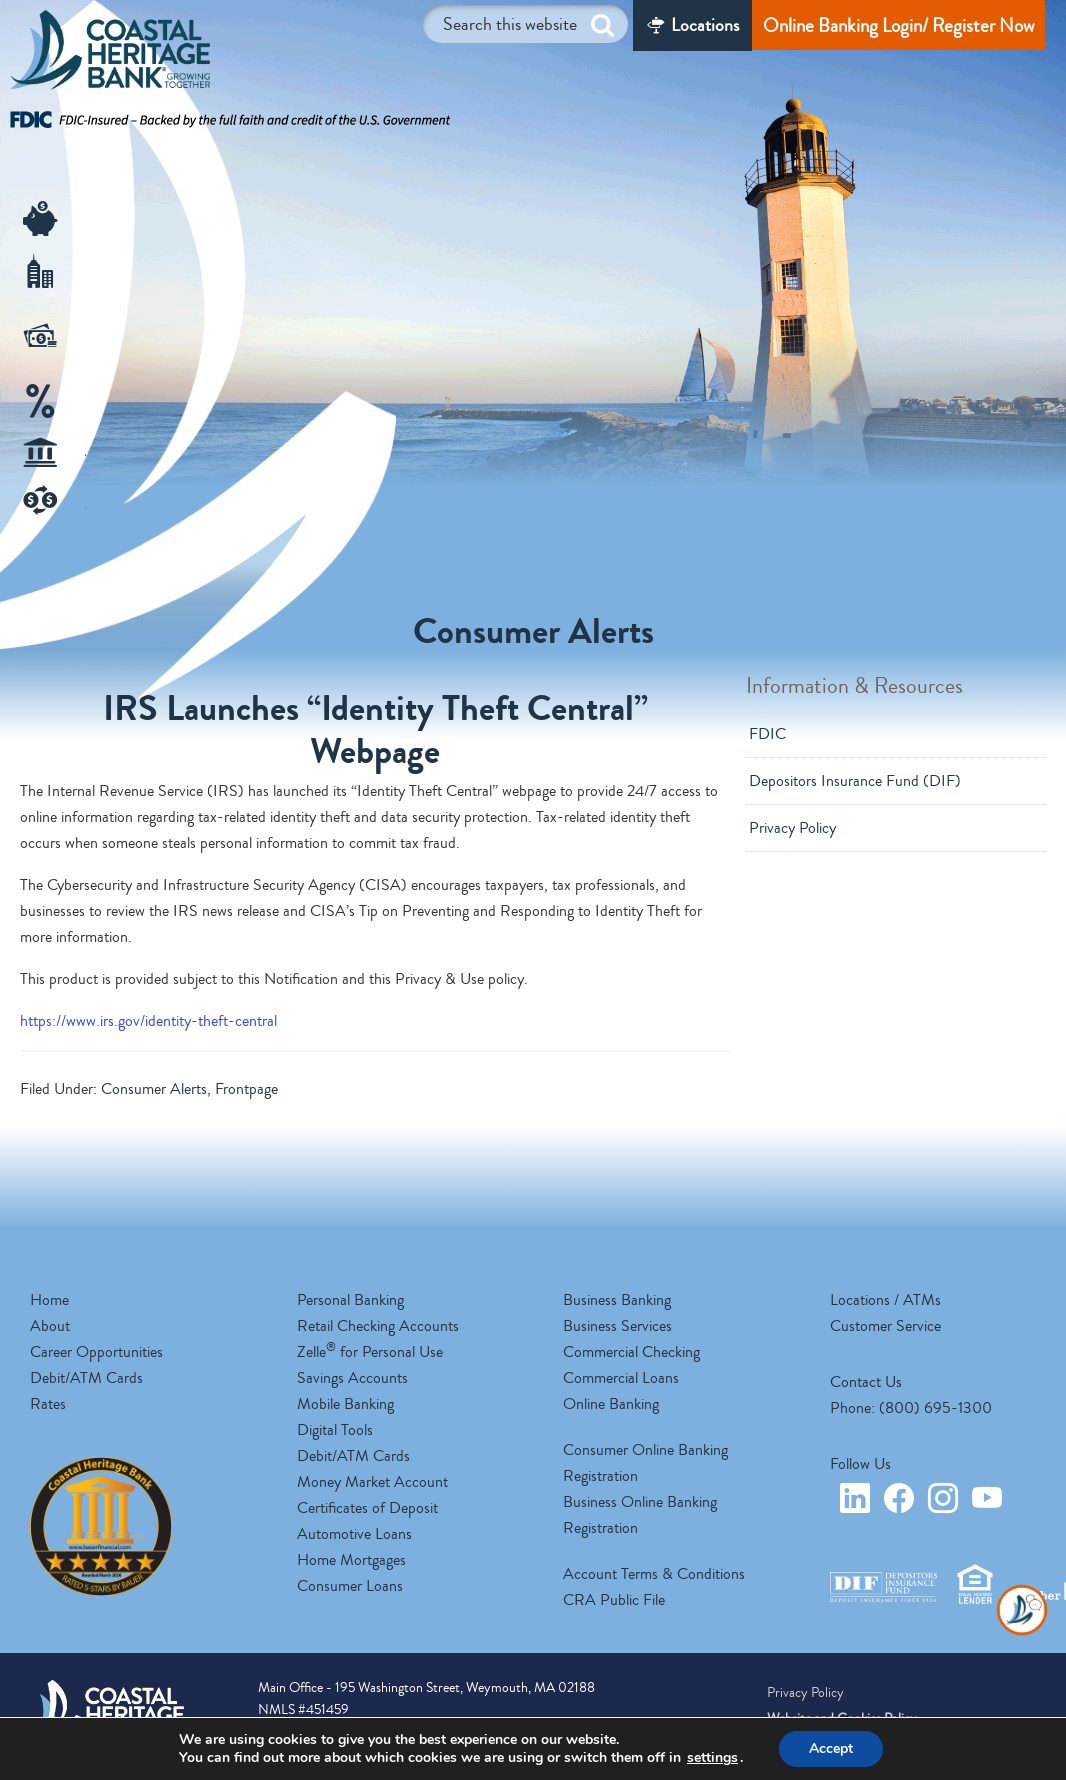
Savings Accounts (352, 1378)
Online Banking (611, 1404)
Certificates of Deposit (367, 1508)
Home (49, 1300)
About (50, 1326)
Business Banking (617, 1300)
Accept (831, 1748)
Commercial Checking (631, 1352)
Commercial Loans (621, 1378)
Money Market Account (372, 1482)
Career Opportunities (96, 1352)
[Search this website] (525, 24)
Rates (48, 1404)
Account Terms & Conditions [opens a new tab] (654, 1574)
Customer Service (885, 1326)
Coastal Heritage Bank (110, 55)
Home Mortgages (351, 1560)
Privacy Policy (792, 828)
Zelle (92, 503)
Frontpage (246, 1089)
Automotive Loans (354, 1534)
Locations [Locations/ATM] (705, 25)
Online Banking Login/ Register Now (898, 25)
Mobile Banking (345, 1404)
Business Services (617, 1326)
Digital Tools (335, 1430)
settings (712, 1758)
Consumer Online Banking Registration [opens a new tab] (645, 1463)
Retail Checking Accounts (378, 1326)
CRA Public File (614, 1600)
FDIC (767, 734)
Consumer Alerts (154, 1089)
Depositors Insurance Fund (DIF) (855, 781)
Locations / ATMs (885, 1300)
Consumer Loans (350, 1586)
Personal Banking (350, 1300)
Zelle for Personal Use (370, 1352)
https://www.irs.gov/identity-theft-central (148, 1021)
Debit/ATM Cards (86, 1378)
